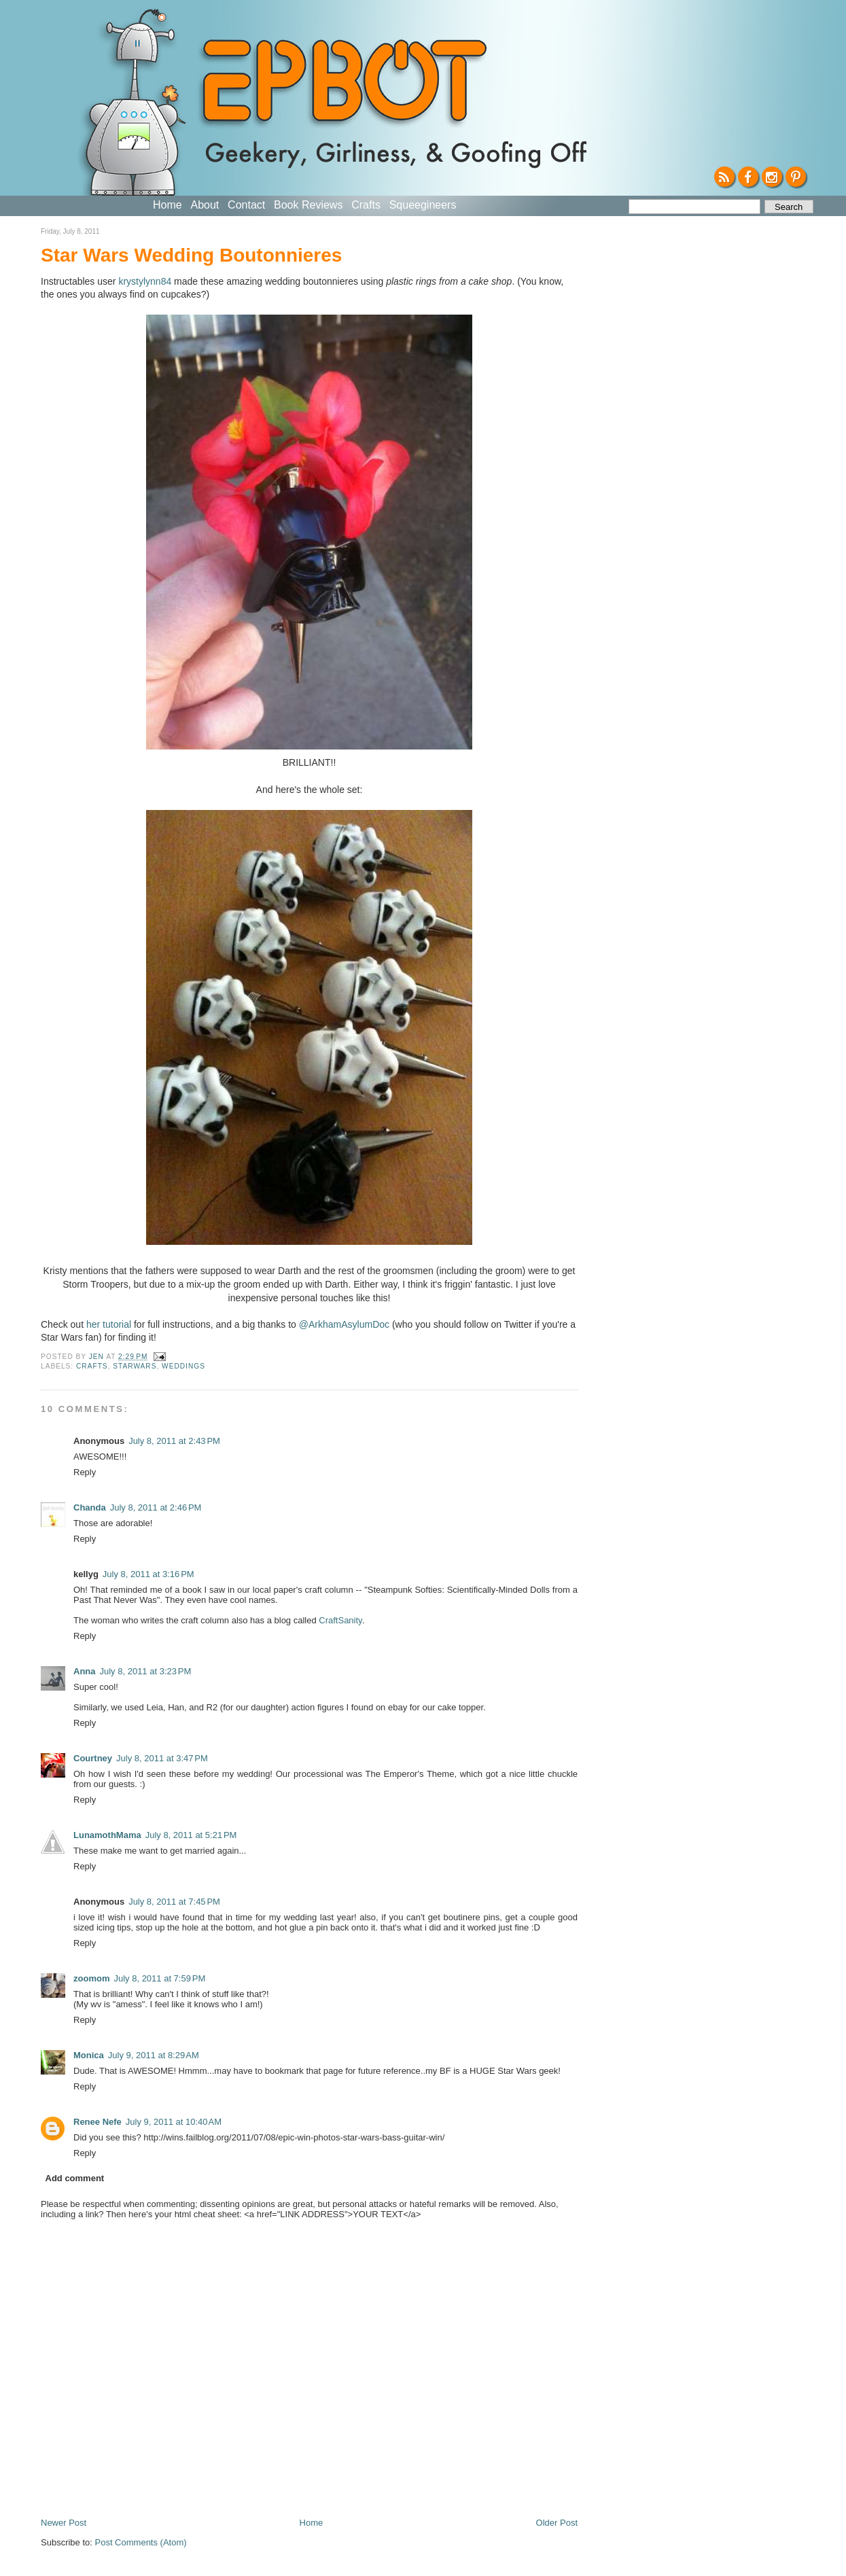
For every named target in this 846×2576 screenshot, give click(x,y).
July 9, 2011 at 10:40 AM (174, 2122)
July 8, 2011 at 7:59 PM (159, 1978)
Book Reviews (308, 205)
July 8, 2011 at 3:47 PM (162, 1758)
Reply (84, 1472)
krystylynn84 (144, 281)
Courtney (92, 1758)
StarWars (134, 1366)
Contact (246, 205)
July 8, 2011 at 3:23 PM (146, 1671)
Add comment (75, 2178)
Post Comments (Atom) (141, 2542)
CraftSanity (340, 1620)
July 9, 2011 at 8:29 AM (153, 2055)
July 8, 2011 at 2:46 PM (156, 1507)
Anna (84, 1671)
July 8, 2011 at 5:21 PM (191, 1835)
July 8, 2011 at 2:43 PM (174, 1441)
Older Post (557, 2523)
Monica (88, 2055)
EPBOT (341, 87)
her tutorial (108, 1324)
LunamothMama (107, 1835)
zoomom (91, 1978)
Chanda (89, 1507)
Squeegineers (423, 205)
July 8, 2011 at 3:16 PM (148, 1574)
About (204, 205)
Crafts (366, 205)
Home (167, 205)
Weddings (183, 1366)
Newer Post (63, 2523)
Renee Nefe (97, 2122)
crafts (92, 1366)
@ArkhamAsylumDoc (344, 1324)
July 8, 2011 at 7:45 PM (174, 1901)
